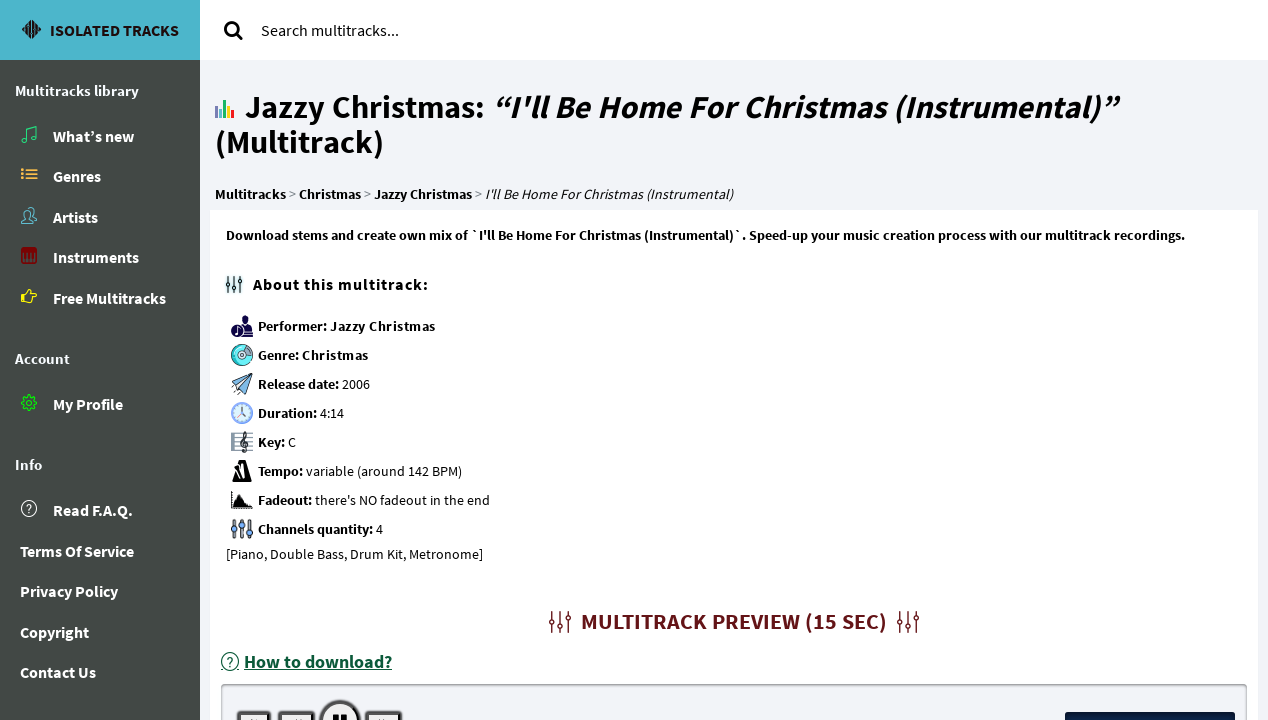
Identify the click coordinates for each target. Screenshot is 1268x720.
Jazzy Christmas (383, 326)
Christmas (335, 355)
